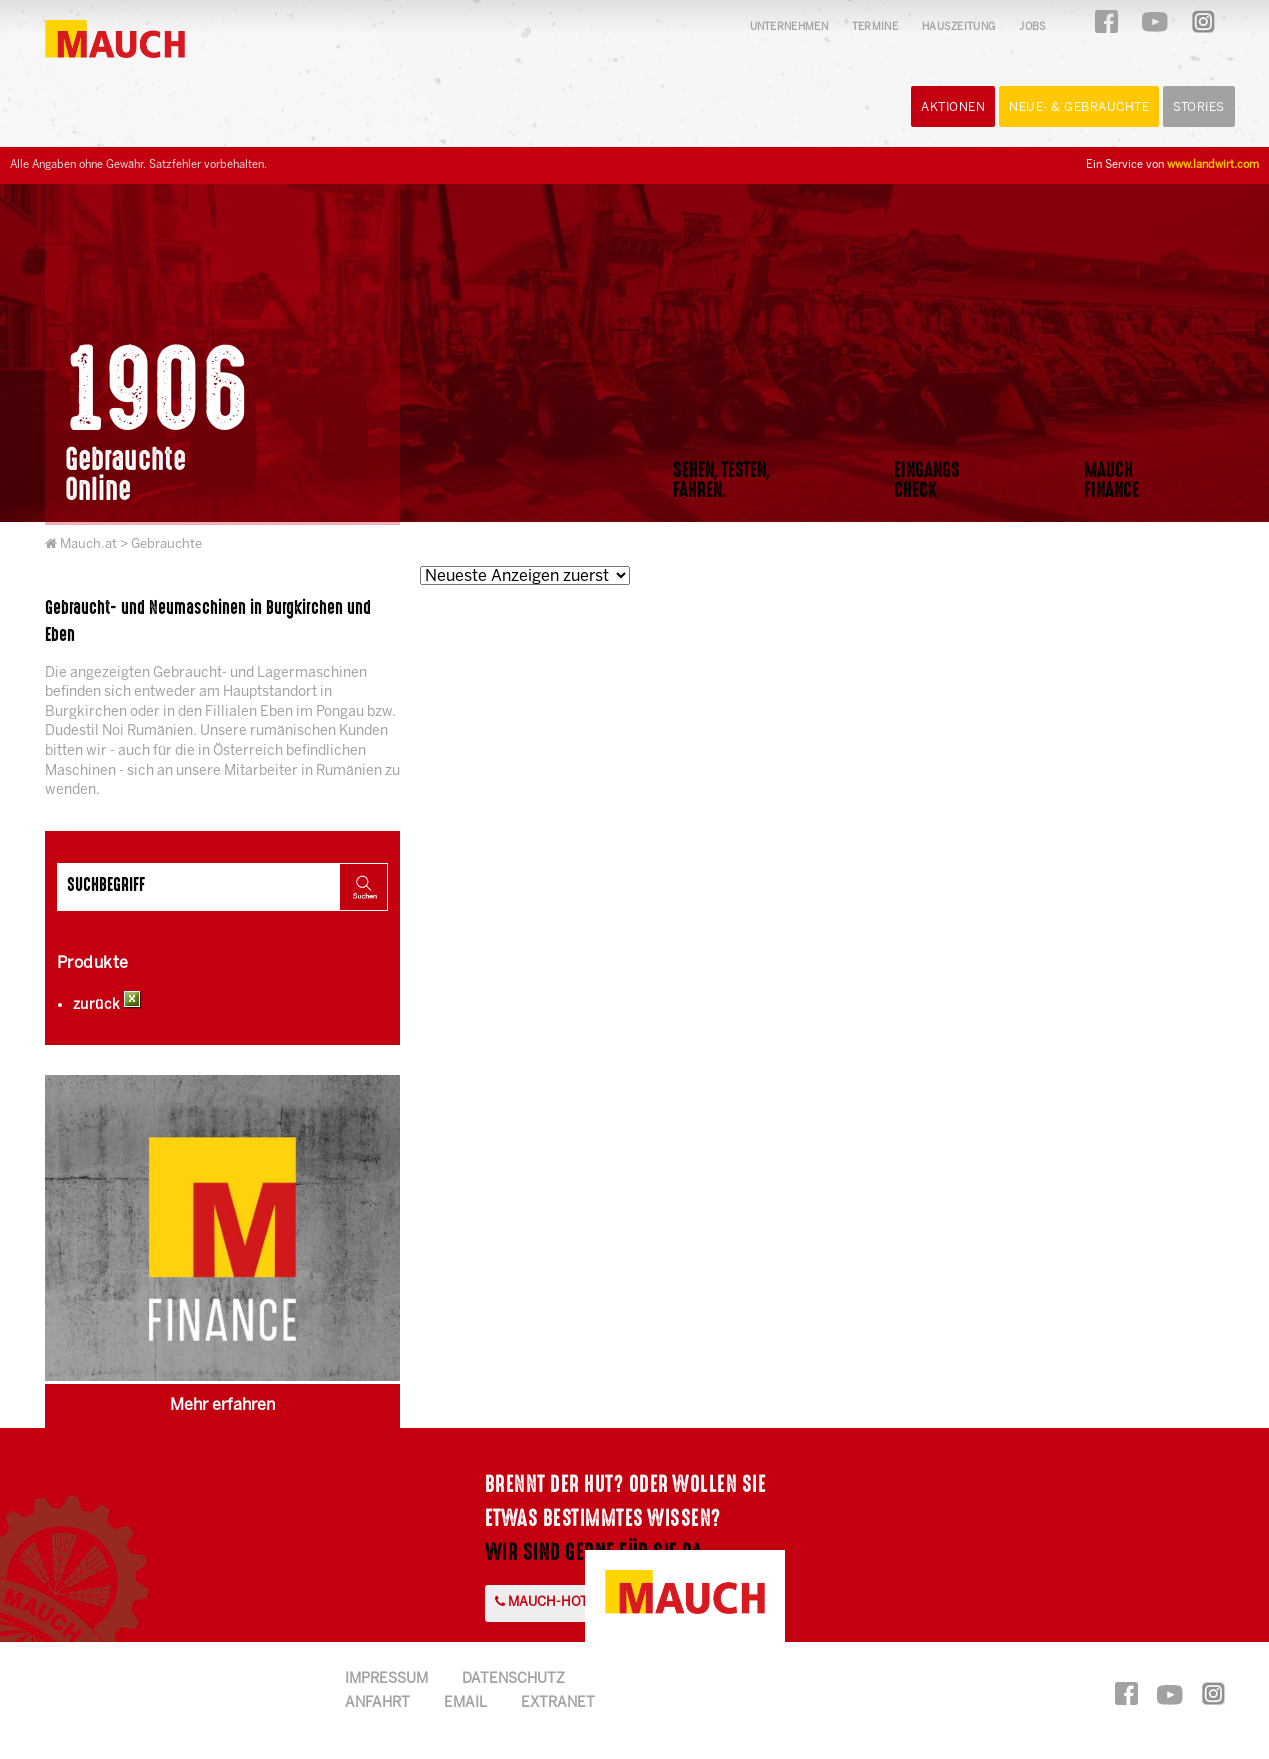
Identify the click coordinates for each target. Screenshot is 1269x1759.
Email (465, 1703)
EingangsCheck (927, 480)
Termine (875, 27)
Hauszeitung (958, 27)
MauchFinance (1111, 480)
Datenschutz (513, 1679)
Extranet (558, 1703)
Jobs (1032, 27)
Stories (1199, 107)
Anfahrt (377, 1703)
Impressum (386, 1679)
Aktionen (953, 107)
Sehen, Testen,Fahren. (721, 480)
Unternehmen (789, 27)
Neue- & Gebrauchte (1079, 107)
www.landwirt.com (1213, 165)
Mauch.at (88, 544)
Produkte (93, 963)
